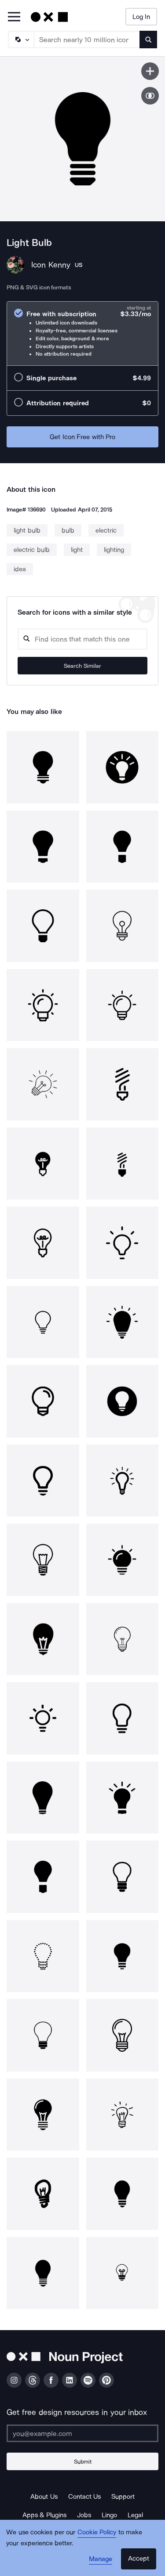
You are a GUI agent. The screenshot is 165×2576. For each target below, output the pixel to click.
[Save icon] (150, 71)
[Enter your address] (82, 2433)
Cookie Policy (97, 2532)
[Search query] (82, 639)
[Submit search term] (148, 39)
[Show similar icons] (150, 95)
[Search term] (87, 39)
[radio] (82, 333)
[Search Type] (20, 39)
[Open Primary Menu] (14, 17)
